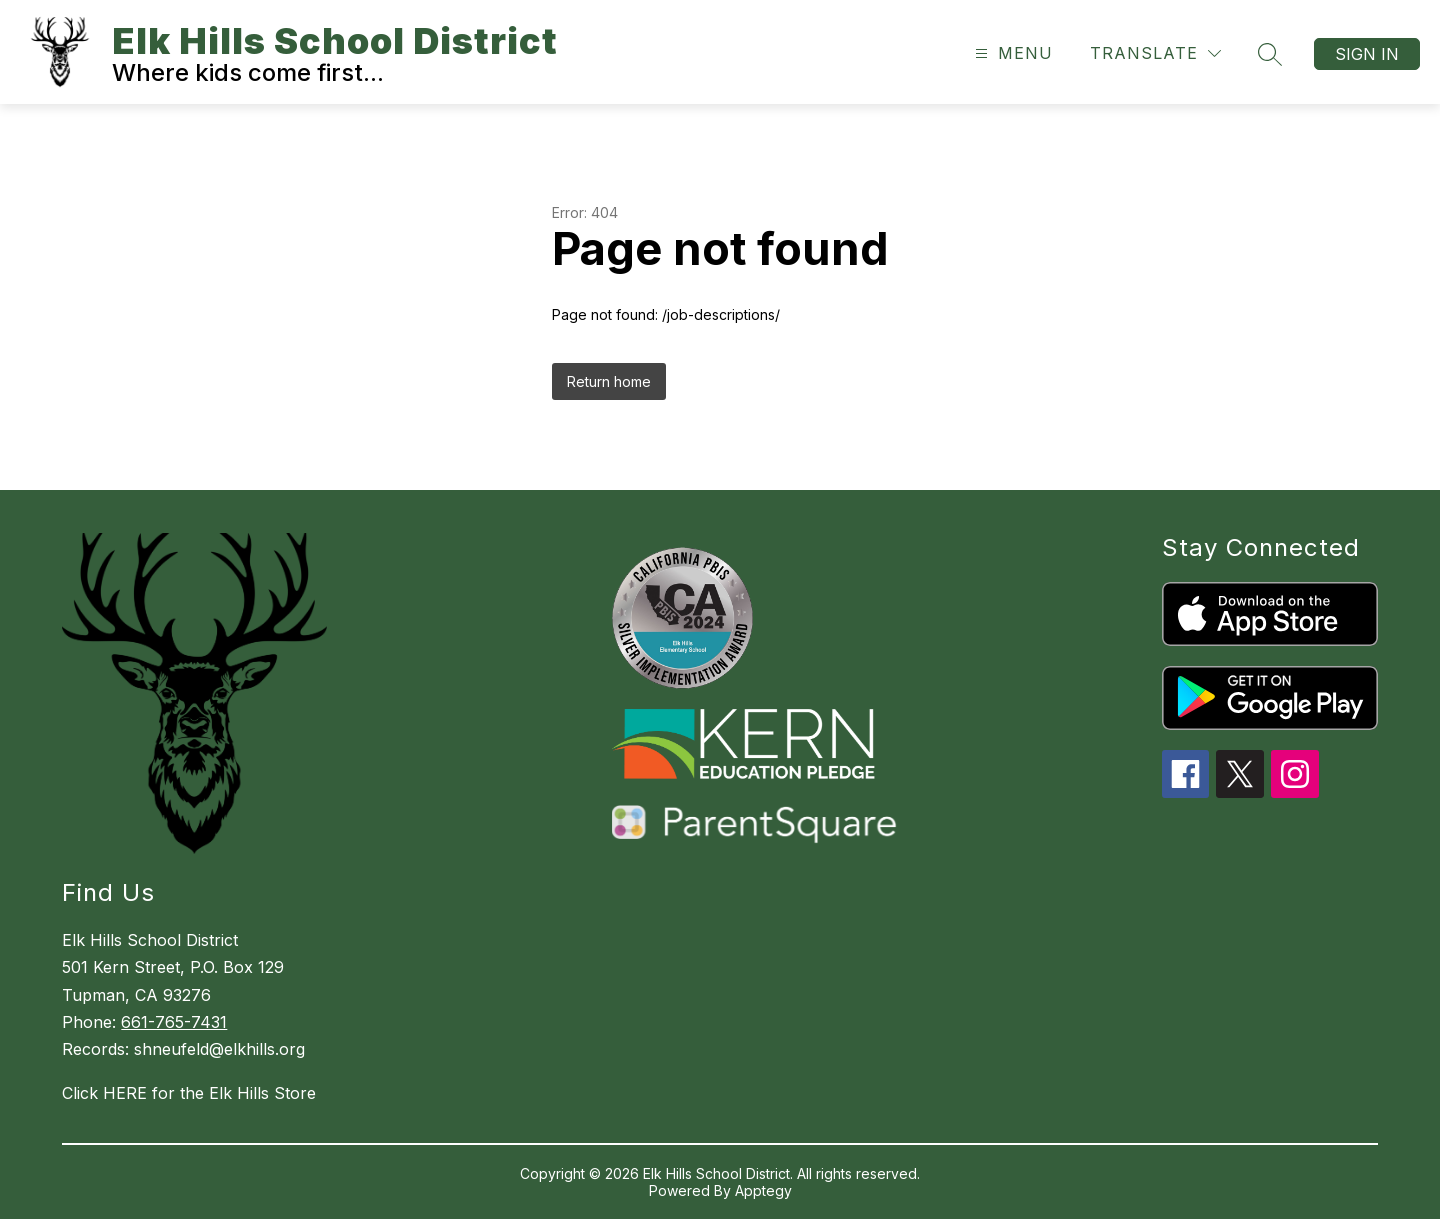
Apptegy (763, 1190)
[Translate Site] (1155, 53)
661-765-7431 (174, 1022)
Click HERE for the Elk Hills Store (189, 1093)
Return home (609, 381)
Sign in (1367, 54)
